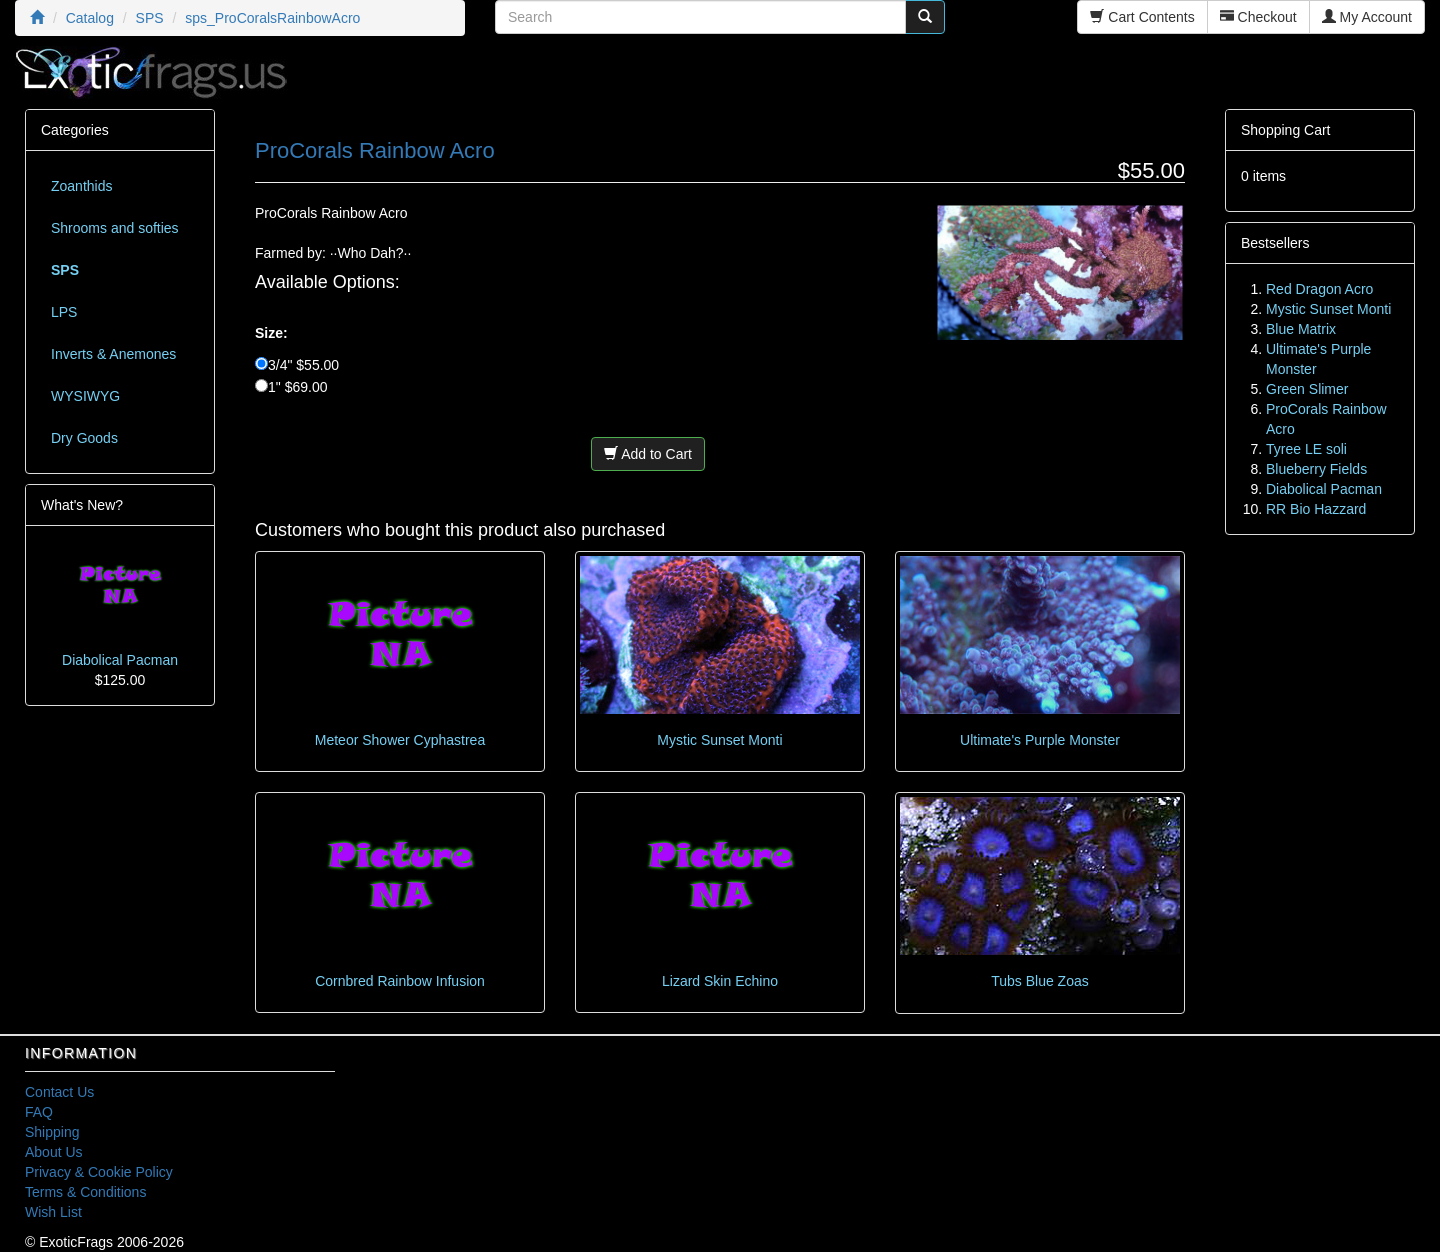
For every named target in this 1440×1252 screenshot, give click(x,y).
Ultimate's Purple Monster (1040, 740)
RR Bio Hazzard (1316, 509)
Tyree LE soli (1306, 449)
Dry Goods (84, 438)
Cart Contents (1142, 17)
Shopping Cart (1286, 130)
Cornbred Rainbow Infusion (400, 981)
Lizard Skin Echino (720, 981)
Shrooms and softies (115, 228)
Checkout (1258, 17)
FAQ (39, 1112)
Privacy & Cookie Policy (99, 1172)
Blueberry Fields (1316, 469)
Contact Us (59, 1092)
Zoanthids (81, 186)
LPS (64, 312)
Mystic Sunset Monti (719, 740)
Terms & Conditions (85, 1192)
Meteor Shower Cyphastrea (400, 740)
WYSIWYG (85, 396)
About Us (54, 1152)
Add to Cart (648, 454)
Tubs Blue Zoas (1040, 981)
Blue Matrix (1301, 329)
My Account (1367, 17)
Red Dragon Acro (1319, 289)
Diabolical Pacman (120, 660)
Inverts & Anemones (113, 354)
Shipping (52, 1132)
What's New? (82, 505)
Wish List (53, 1212)
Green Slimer (1307, 389)
